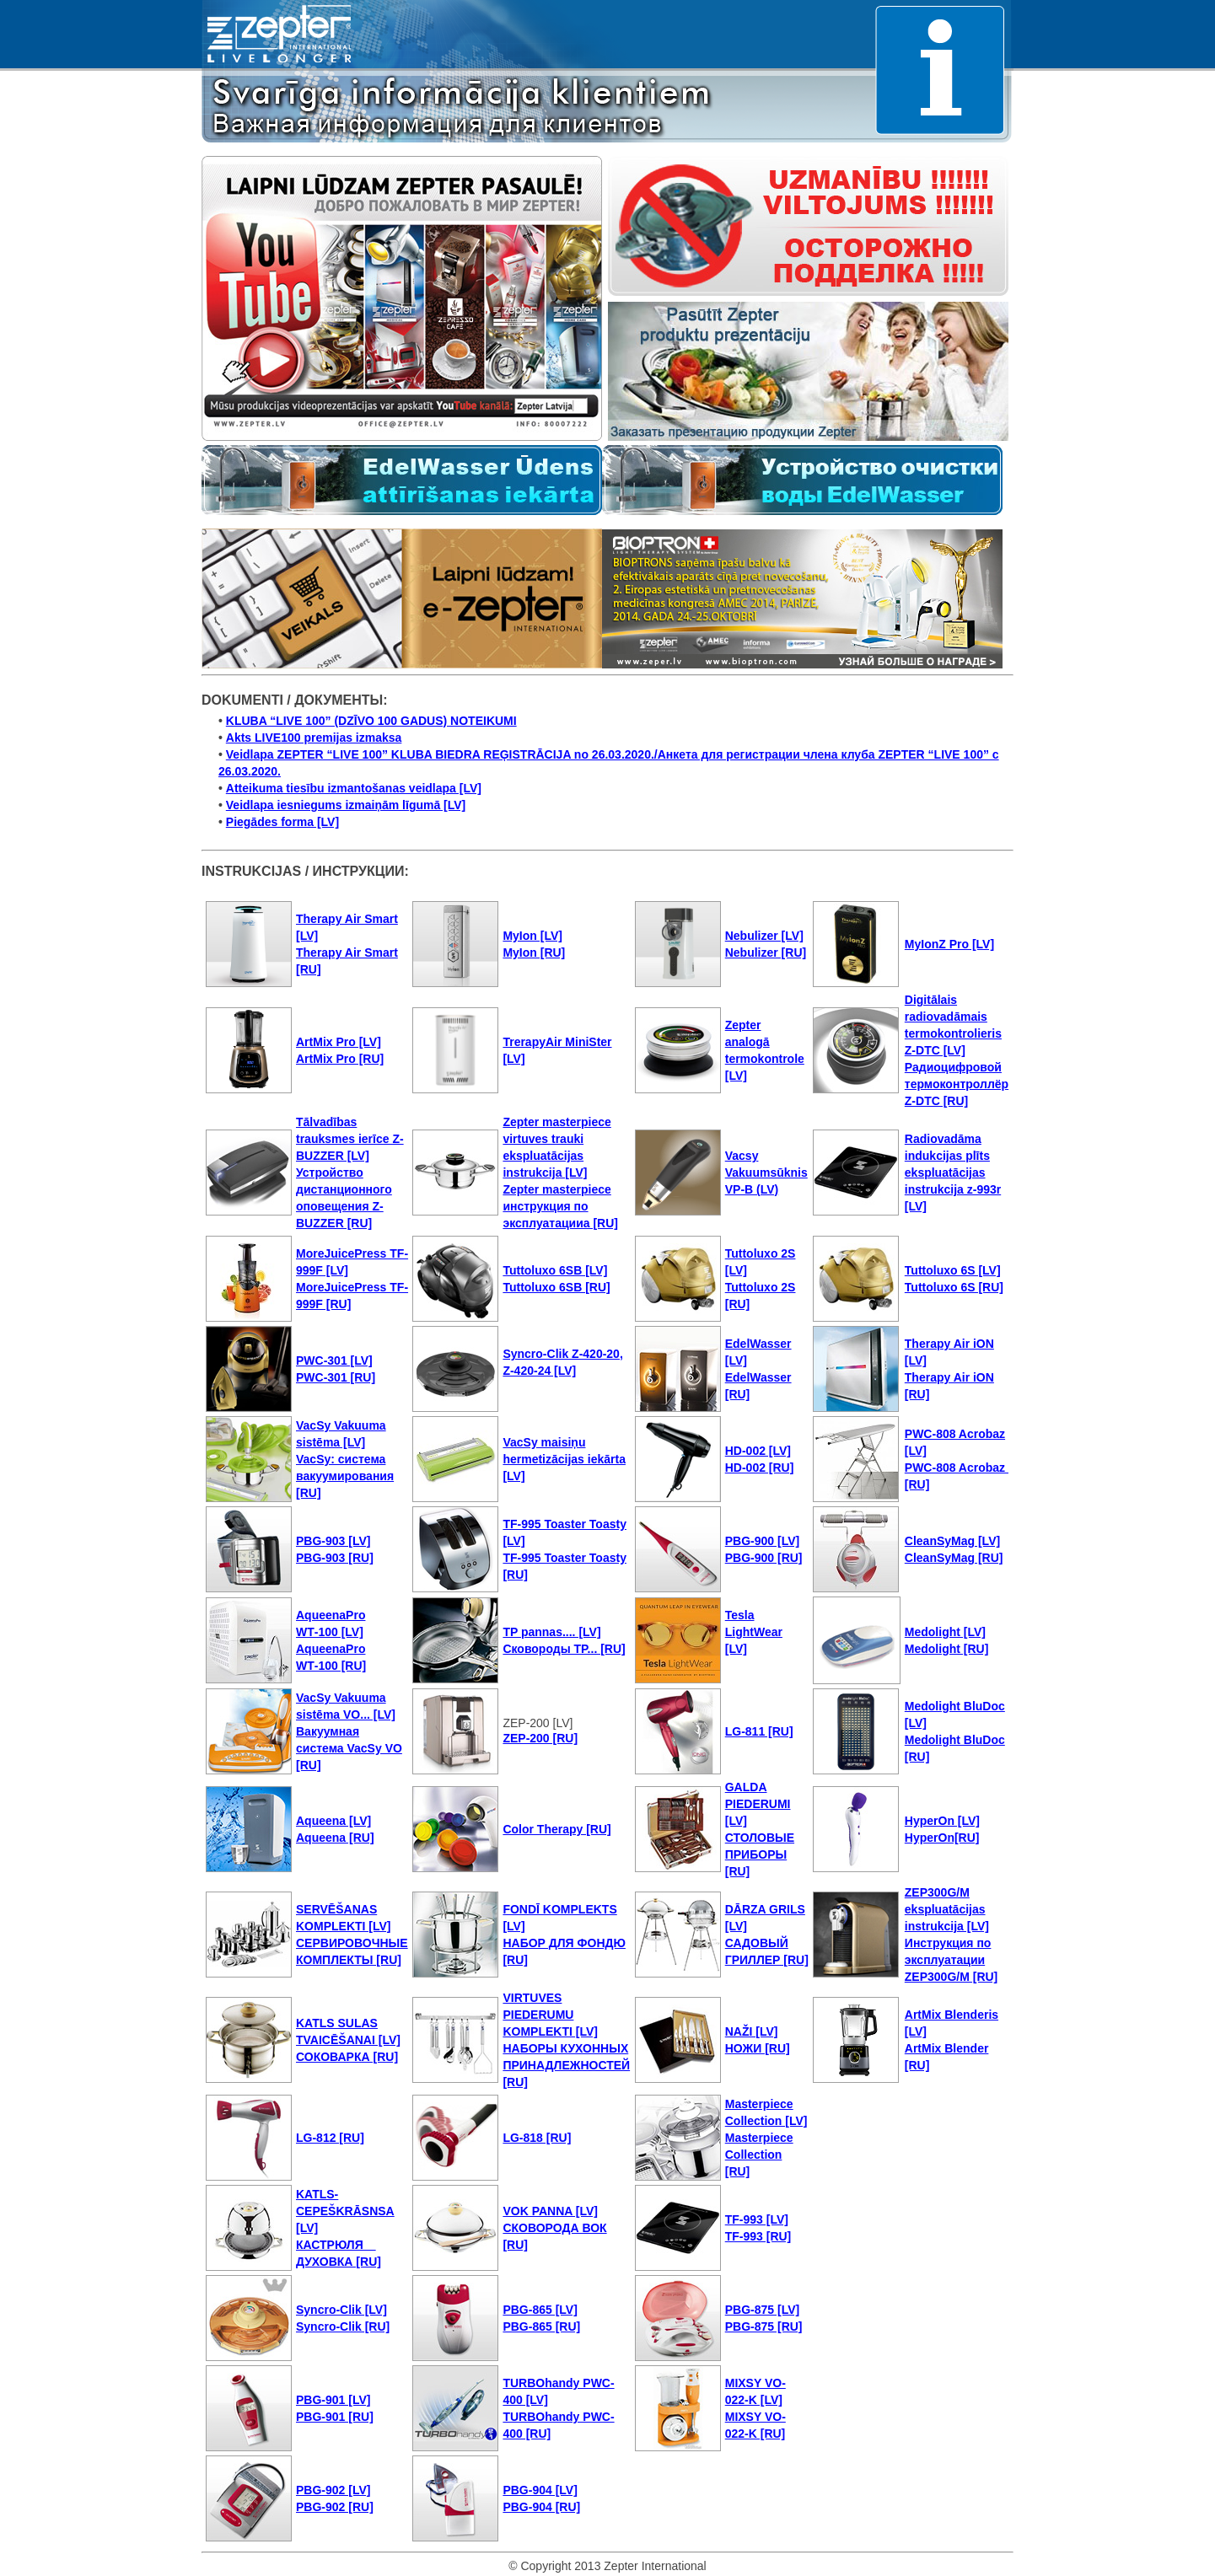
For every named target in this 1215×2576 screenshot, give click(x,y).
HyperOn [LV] (942, 1820)
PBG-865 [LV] (540, 2309)
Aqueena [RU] (335, 1837)
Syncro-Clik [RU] (343, 2326)
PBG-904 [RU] (541, 2507)
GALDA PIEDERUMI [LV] (758, 1803)
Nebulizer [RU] (765, 952)
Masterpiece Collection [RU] (759, 2154)
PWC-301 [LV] (334, 1360)
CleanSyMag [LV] (952, 1541)
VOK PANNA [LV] (550, 2211)
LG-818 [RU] (537, 2137)
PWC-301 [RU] (335, 1377)
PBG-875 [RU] (764, 2326)
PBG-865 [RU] (541, 2326)
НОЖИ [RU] (757, 2048)
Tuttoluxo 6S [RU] (954, 1287)
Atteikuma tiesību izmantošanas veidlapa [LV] (353, 788)
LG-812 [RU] (330, 2137)
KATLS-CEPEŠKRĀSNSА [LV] (345, 2211)
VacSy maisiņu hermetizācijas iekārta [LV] (564, 1459)
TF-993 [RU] (758, 2236)
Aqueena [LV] (333, 1820)
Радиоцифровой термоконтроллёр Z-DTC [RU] (956, 1084)
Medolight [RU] (947, 1649)
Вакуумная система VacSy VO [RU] (349, 1748)
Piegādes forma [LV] (282, 822)
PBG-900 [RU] (764, 1557)
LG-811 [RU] (759, 1731)
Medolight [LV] (945, 1632)
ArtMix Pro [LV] (338, 1042)
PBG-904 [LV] (540, 2490)
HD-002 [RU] (759, 1467)
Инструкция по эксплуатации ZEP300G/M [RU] (951, 1959)
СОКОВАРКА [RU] (347, 2056)
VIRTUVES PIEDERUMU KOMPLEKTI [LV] (550, 2014)
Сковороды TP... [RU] (564, 1649)
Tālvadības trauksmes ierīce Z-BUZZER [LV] (350, 1138)
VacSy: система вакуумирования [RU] (345, 1476)
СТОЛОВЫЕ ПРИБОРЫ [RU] (759, 1854)
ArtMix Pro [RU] (340, 1058)
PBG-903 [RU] (335, 1557)
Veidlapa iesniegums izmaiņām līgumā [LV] (345, 805)
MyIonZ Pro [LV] (949, 944)
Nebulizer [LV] (764, 935)
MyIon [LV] (532, 935)
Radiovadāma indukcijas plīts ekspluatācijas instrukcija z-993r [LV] (953, 1172)
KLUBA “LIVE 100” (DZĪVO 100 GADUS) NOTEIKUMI (371, 720)
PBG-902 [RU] (335, 2507)
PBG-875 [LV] (762, 2309)
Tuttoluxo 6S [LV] (953, 1270)
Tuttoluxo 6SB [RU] (556, 1287)
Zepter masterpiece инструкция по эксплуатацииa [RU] (560, 1206)
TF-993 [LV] (756, 2219)
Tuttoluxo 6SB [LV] (555, 1270)
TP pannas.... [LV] (551, 1632)
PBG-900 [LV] (762, 1541)
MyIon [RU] (534, 952)
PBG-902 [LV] (333, 2490)
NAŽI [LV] (751, 2031)
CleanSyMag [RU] (954, 1557)
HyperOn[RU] (942, 1837)
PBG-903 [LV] (333, 1541)
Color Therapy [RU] (556, 1829)
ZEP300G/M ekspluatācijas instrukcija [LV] (947, 1909)
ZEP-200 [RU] (540, 1738)
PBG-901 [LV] (333, 2400)
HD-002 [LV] (758, 1450)
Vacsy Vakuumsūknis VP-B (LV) (766, 1172)
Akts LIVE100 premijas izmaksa (314, 737)
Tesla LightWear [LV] (753, 1632)
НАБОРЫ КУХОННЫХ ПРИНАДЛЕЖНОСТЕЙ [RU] (566, 2065)
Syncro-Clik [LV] (341, 2309)
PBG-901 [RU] (335, 2416)
